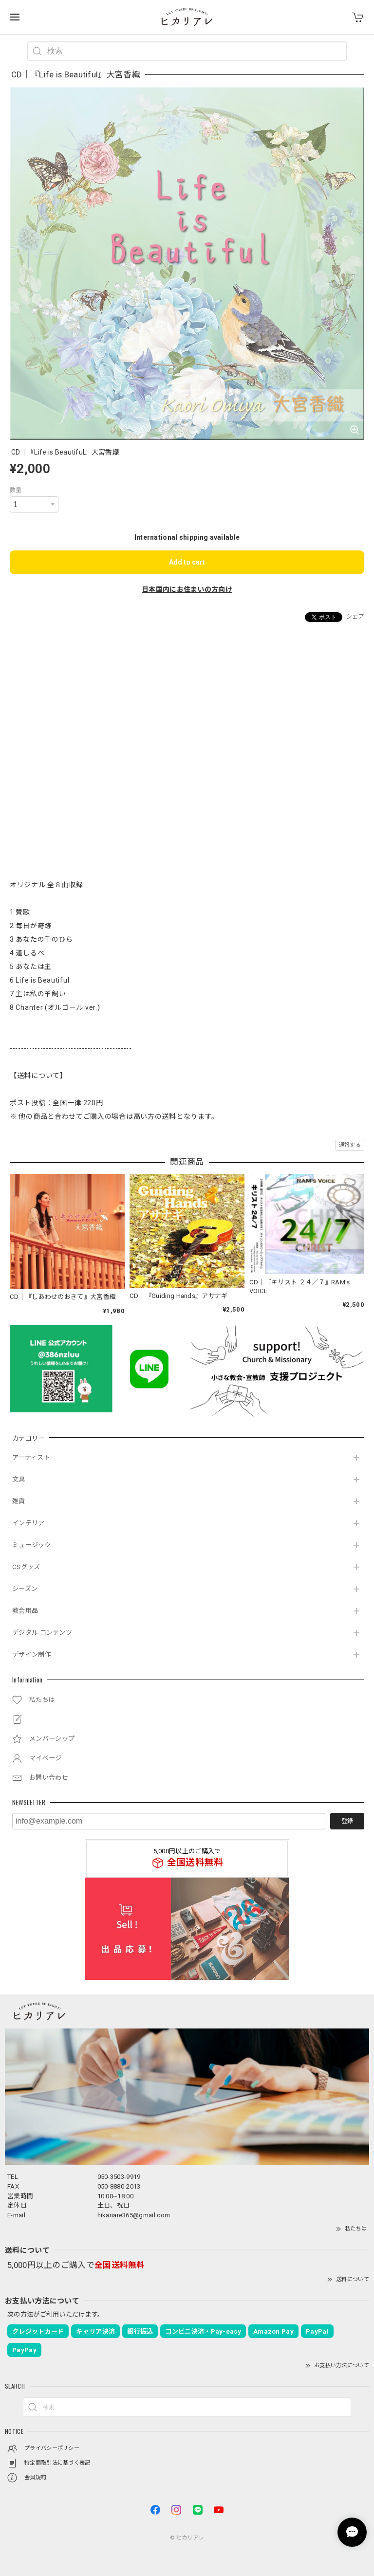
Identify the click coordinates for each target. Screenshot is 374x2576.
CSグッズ (26, 1567)
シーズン (24, 1588)
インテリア (28, 1523)
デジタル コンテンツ (42, 1632)
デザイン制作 (31, 1654)
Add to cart (187, 562)
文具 (18, 1479)
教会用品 (25, 1610)
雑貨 (18, 1501)
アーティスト (31, 1457)
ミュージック (31, 1545)
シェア (355, 616)
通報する (350, 1145)
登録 (347, 1821)
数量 (16, 490)
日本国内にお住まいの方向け (187, 589)
